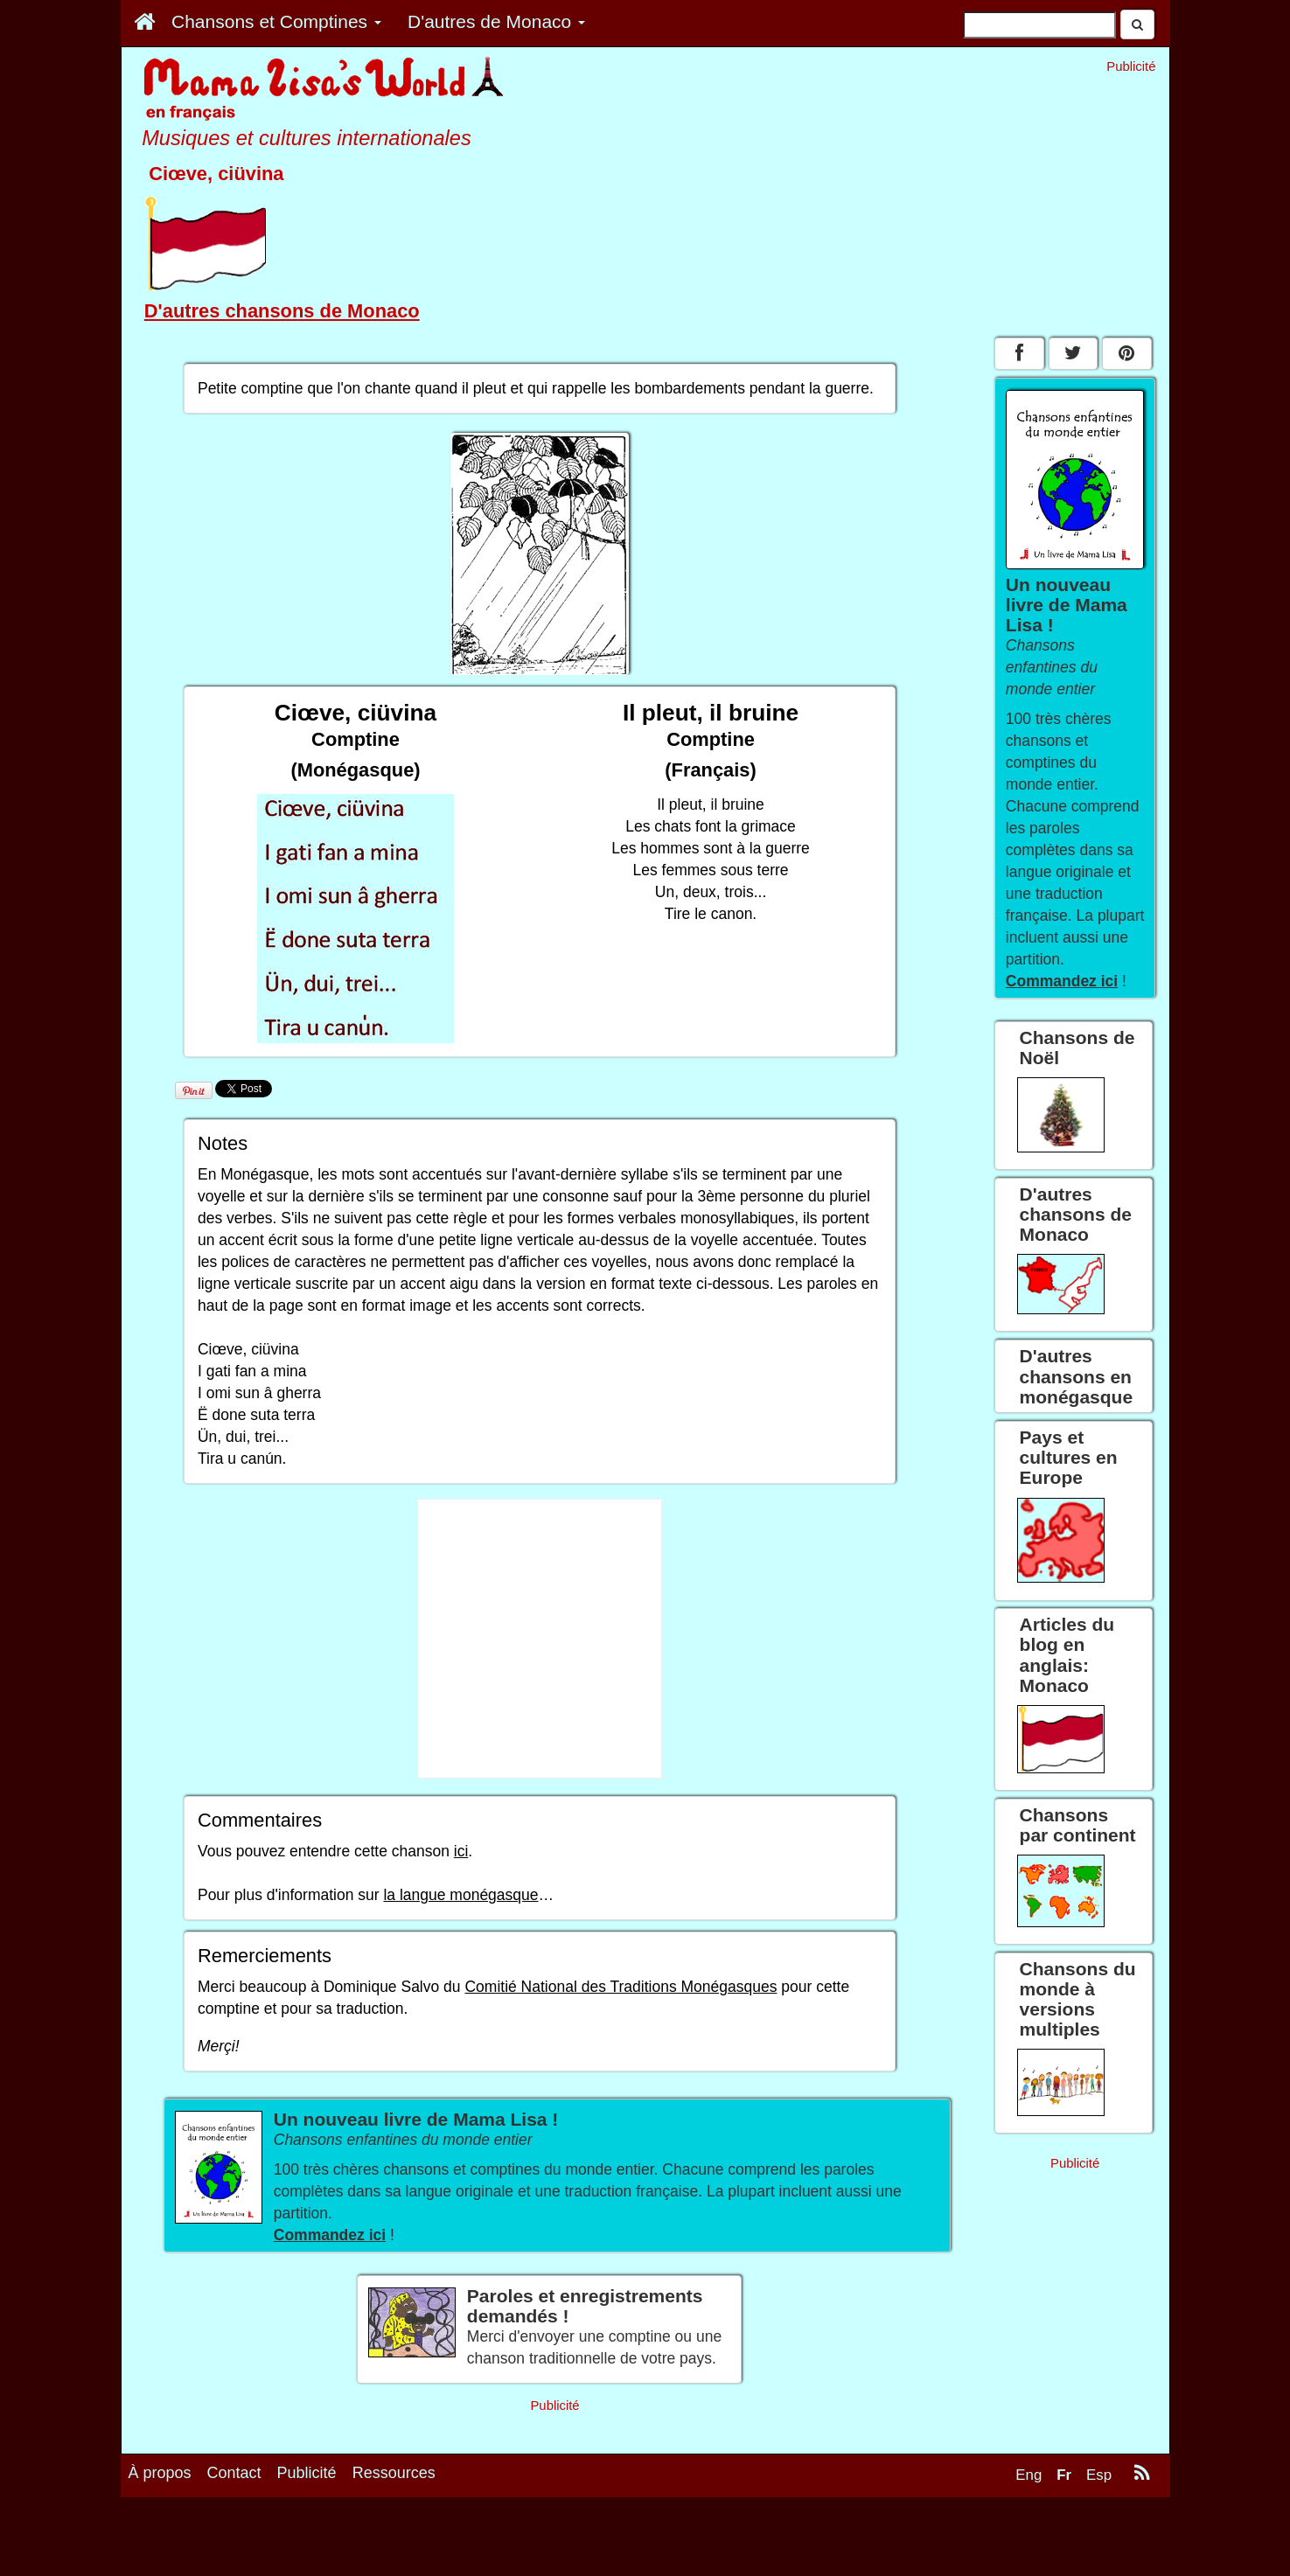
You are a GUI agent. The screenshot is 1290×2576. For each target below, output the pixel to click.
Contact (234, 2473)
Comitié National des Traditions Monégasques (620, 1986)
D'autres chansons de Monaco (282, 311)
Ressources (394, 2473)
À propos (160, 2473)
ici (461, 1851)
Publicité (307, 2473)
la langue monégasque (460, 1895)
